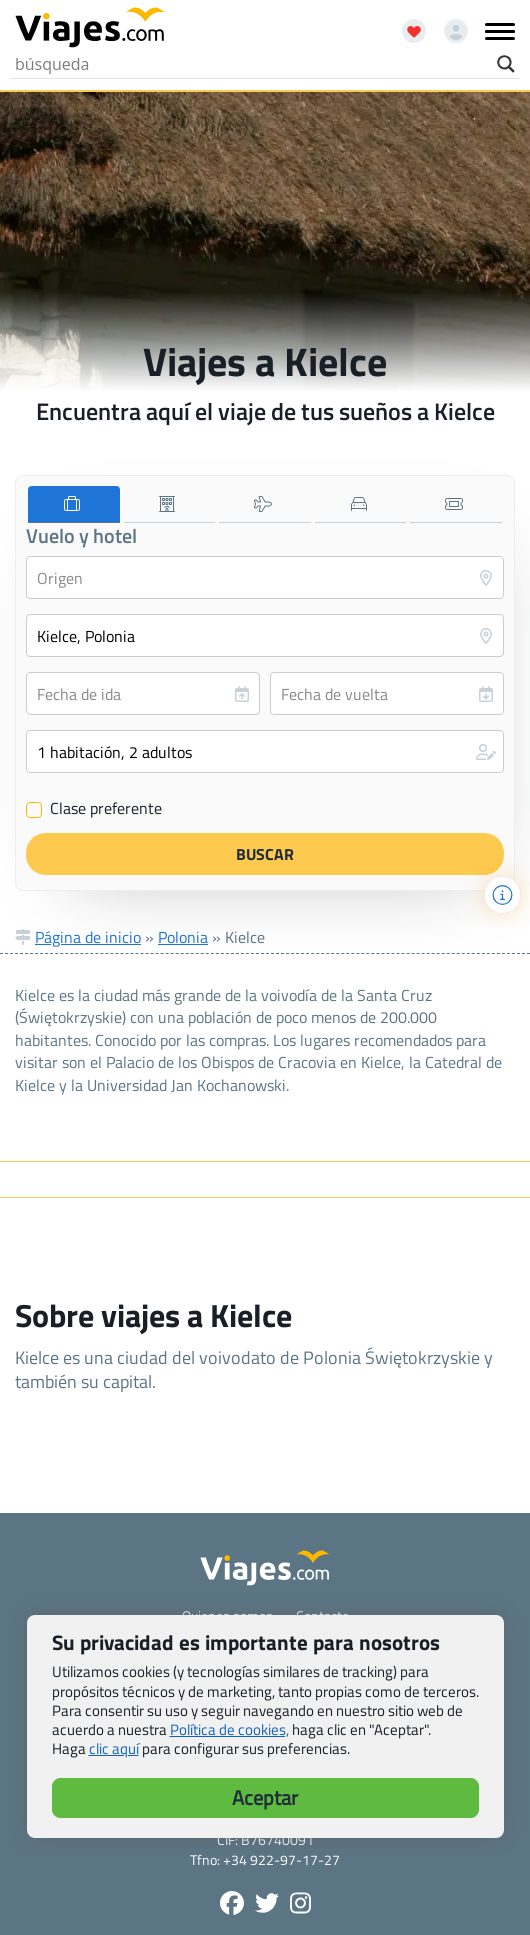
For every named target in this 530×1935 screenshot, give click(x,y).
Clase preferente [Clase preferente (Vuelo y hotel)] (94, 809)
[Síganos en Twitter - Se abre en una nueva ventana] (267, 1903)
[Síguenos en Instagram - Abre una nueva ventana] (300, 1903)
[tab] (74, 504)
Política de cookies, (229, 1729)
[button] (265, 751)
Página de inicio (88, 937)
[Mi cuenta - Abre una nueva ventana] (448, 24)
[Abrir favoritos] (405, 24)
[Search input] (251, 64)
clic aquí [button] (114, 1748)
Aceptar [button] (265, 1797)
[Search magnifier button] (506, 64)
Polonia (183, 937)
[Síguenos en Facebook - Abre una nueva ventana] (232, 1903)
